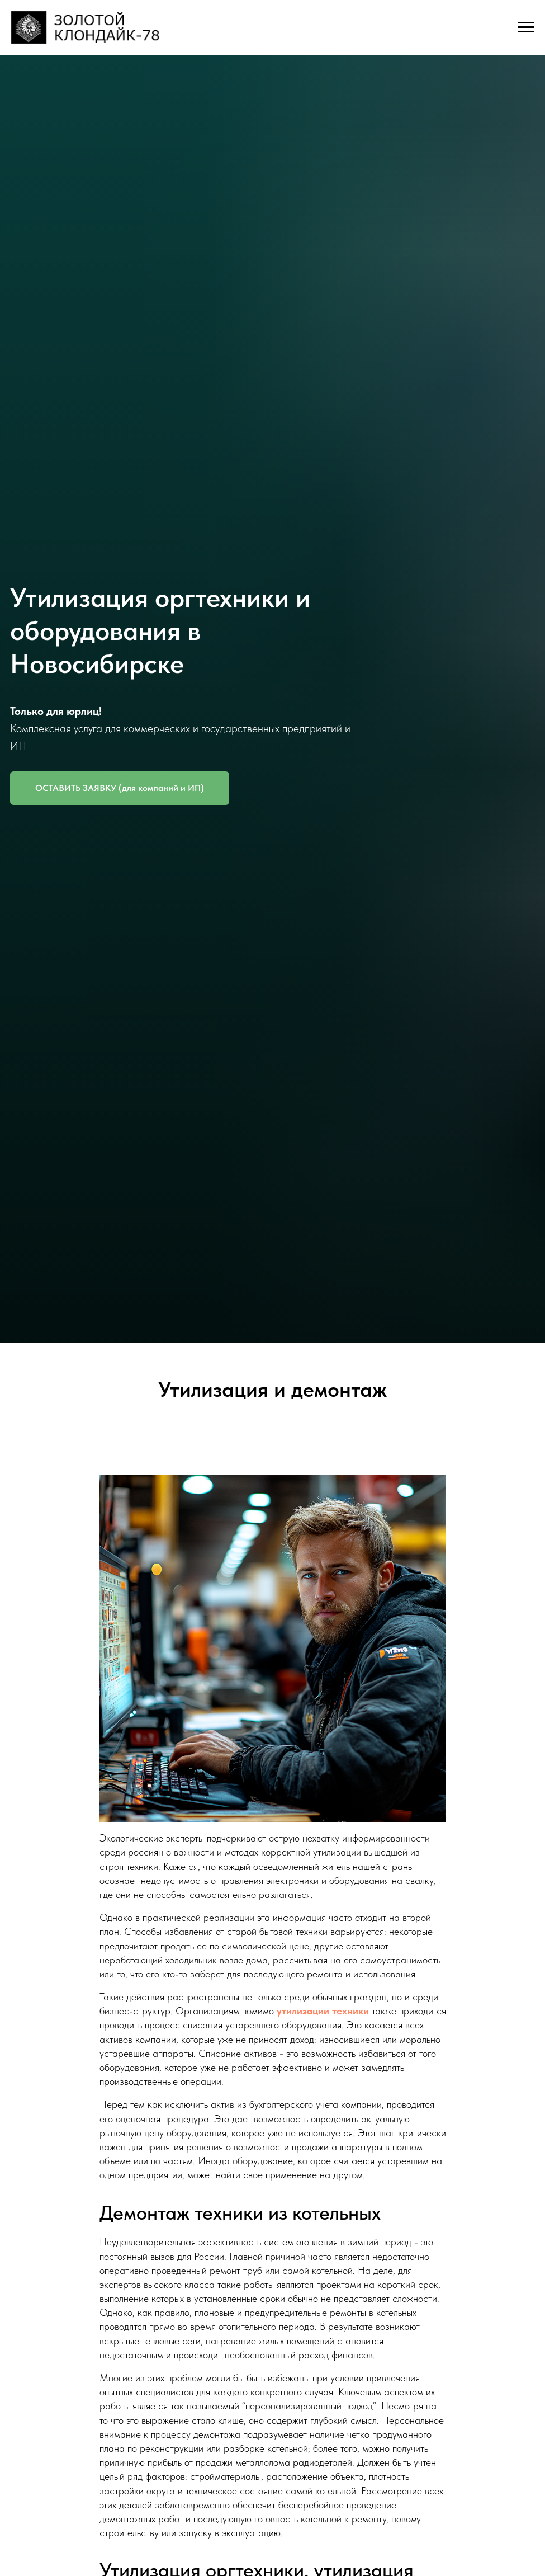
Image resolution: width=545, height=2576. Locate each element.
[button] (119, 788)
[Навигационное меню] (526, 27)
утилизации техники (323, 2011)
